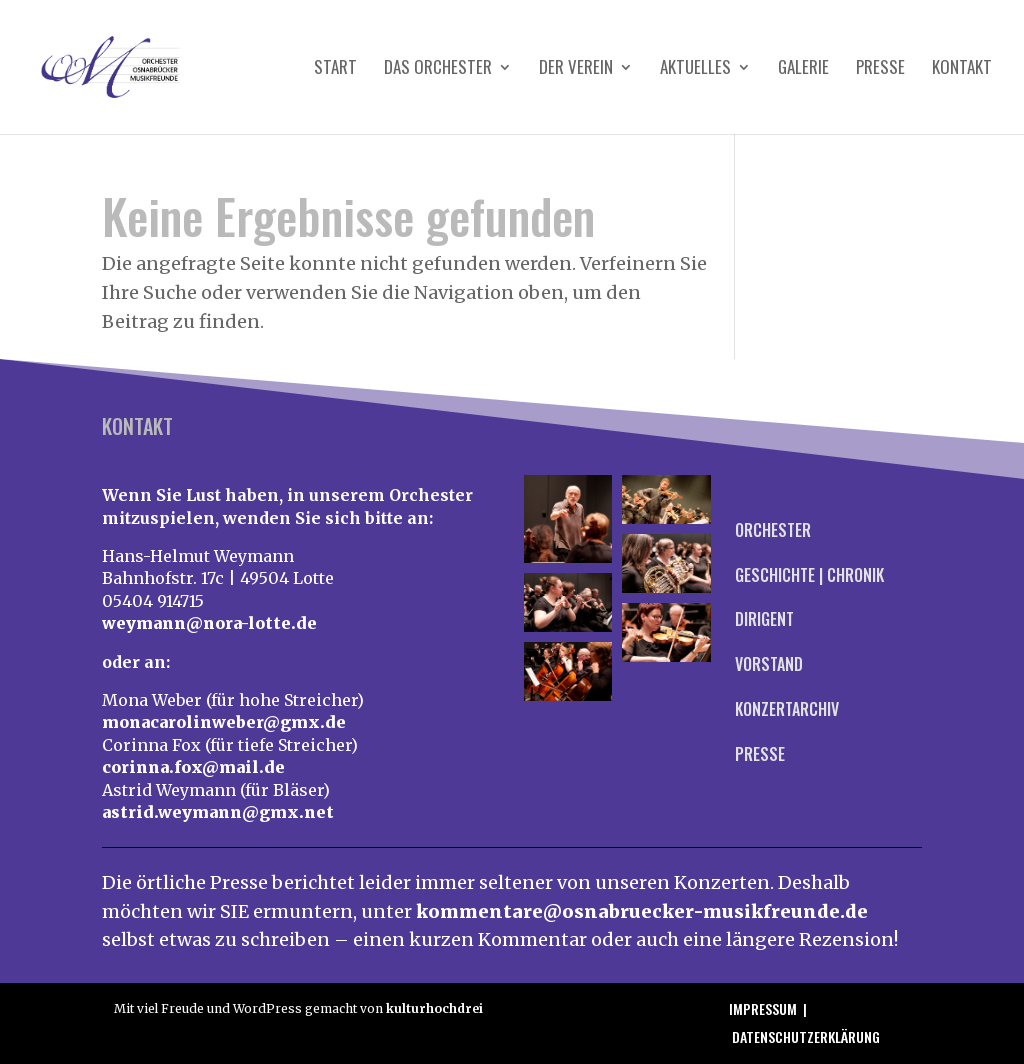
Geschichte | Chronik (809, 575)
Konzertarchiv (787, 709)
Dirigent (764, 619)
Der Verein (576, 69)
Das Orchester (438, 69)
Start (335, 69)
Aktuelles (695, 69)
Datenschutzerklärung (806, 1036)
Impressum (763, 1008)
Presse (880, 69)
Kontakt (962, 69)
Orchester (773, 530)
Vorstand (769, 664)
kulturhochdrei (434, 1008)
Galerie (803, 69)
